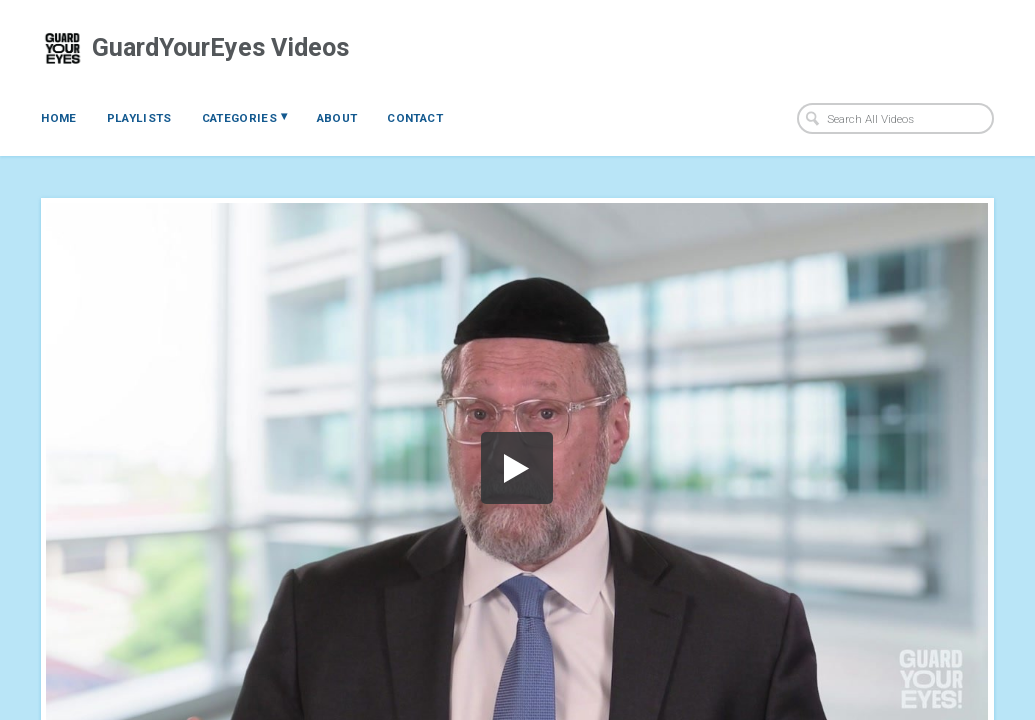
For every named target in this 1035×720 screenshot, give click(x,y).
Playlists (139, 118)
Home (58, 118)
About (337, 118)
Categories (244, 117)
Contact (414, 118)
